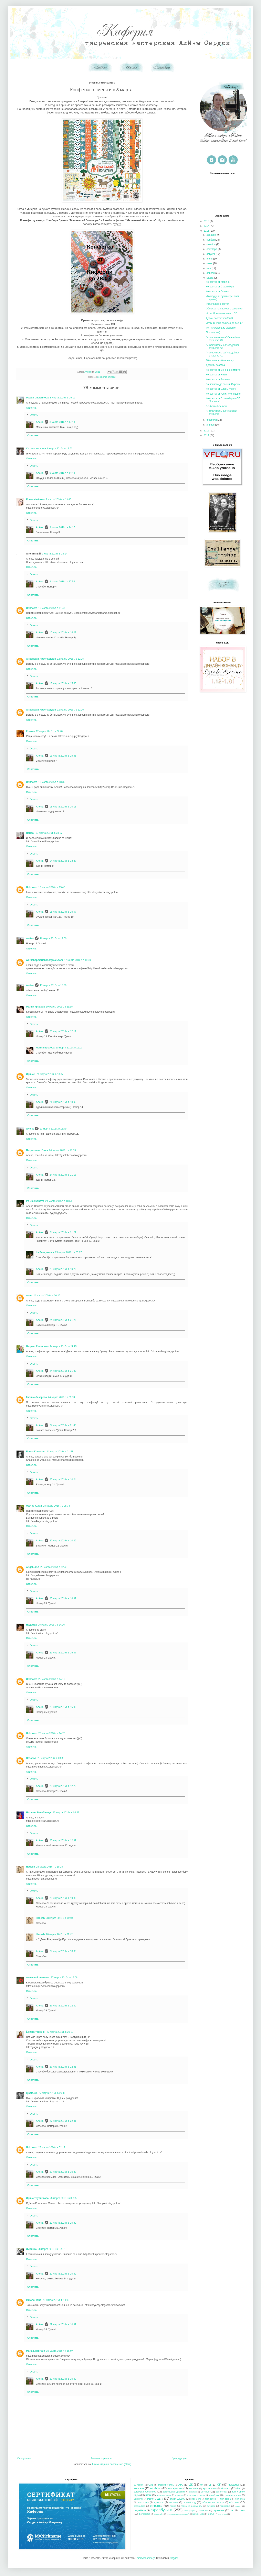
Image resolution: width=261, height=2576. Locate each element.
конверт (179, 2495)
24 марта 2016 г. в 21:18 (63, 1174)
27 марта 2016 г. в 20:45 (52, 2093)
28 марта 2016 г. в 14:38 (56, 2300)
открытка (156, 2505)
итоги (148, 2495)
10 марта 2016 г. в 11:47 (51, 608)
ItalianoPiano (33, 2300)
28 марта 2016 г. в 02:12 (51, 2147)
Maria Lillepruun (35, 2350)
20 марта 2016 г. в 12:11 (63, 1031)
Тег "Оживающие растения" (221, 327)
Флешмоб (234, 2484)
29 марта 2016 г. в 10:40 (63, 2378)
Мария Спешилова (37, 397)
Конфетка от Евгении (218, 379)
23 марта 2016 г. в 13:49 (53, 1128)
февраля (212, 419)
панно (173, 2506)
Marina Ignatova (35, 1006)
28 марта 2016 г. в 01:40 (59, 1918)
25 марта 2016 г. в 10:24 (63, 1479)
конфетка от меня (106, 377)
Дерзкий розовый (216, 365)
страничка (219, 2510)
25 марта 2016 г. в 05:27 (68, 1252)
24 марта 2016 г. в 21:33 (61, 1397)
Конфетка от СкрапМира (220, 286)
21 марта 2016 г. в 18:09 (63, 1102)
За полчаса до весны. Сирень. (223, 384)
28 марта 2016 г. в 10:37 (51, 2249)
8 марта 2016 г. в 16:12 (62, 397)
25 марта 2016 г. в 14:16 (51, 1624)
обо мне (234, 2502)
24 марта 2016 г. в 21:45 (63, 1425)
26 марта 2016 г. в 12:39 (63, 1840)
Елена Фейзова (35, 499)
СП (219, 2484)
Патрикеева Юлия (37, 1150)
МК (201, 2485)
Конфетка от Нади (216, 374)
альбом (155, 2488)
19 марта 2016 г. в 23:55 (59, 1006)
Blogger (173, 2558)
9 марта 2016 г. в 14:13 (62, 473)
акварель (139, 2488)
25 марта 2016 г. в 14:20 (51, 1733)
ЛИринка (31, 2249)
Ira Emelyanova (35, 1201)
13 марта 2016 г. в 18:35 (51, 782)
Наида (30, 833)
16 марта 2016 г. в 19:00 (53, 938)
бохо (238, 2488)
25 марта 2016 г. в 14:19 (51, 1679)
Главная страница (101, 2458)
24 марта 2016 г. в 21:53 (59, 1451)
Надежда (31, 1624)
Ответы (34, 415)
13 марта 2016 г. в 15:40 (63, 683)
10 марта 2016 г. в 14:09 (63, 632)
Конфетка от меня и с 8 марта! (223, 369)
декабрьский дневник (174, 2491)
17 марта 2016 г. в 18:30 (53, 985)
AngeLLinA (32, 1567)
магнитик (138, 2499)
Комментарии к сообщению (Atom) (111, 2464)
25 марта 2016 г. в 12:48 (53, 1567)
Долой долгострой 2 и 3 (219, 318)
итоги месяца (164, 2495)
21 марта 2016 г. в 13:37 (49, 1074)
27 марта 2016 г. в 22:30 (63, 2005)
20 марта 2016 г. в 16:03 (69, 1047)
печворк (211, 2506)
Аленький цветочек (38, 1977)
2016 (207, 230)
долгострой (221, 2491)
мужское (158, 2502)
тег (232, 2510)
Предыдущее (179, 2458)
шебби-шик (198, 2514)
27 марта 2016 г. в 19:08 (64, 1977)
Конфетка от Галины (217, 291)
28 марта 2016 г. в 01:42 (59, 1934)
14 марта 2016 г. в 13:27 (63, 860)
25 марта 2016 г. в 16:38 (63, 1707)
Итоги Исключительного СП (221, 313)
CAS (151, 2484)
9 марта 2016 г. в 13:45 (58, 499)
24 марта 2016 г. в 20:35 (46, 1295)
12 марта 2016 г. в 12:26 (70, 709)
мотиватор (210, 2499)
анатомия (193, 2488)
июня (210, 263)
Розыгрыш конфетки (217, 303)
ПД (209, 2484)
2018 (207, 221)
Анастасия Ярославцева (41, 658)
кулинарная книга (232, 2495)
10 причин (139, 2485)
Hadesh (30, 1866)
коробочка (214, 2495)
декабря (212, 234)
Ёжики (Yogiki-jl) (35, 2031)
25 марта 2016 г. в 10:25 (63, 1540)
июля (210, 258)
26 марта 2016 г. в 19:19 (49, 1866)
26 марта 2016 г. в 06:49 (66, 1812)
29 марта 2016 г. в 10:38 (63, 1951)
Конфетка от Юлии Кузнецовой (223, 393)
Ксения (30, 731)
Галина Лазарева (36, 1397)
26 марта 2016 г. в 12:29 (63, 1786)
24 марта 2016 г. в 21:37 (63, 1370)
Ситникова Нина (36, 448)
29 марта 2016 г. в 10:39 (63, 2222)
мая (209, 268)
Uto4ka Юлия (34, 1505)
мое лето (196, 2499)
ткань (241, 2510)
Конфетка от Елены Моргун (221, 388)
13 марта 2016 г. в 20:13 (63, 806)
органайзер (139, 2506)
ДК (191, 2484)
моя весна (225, 2499)
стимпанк (203, 2510)
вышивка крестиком (145, 2491)
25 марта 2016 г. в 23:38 (51, 1758)
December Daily (166, 2485)
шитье (211, 2514)
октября (211, 244)
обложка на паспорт (213, 2502)
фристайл (158, 2514)
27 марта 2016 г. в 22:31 (63, 2066)
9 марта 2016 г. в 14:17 (62, 527)
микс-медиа (155, 2498)
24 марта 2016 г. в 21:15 (63, 1346)
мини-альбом (177, 2498)
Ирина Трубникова (37, 2198)
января (211, 424)
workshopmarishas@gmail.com (44, 960)
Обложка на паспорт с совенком (224, 308)
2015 (207, 430)
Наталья (31, 1758)
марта (210, 277)
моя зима (240, 2499)
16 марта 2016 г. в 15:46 (51, 887)
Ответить (31, 407)
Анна (29, 1295)
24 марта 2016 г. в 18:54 (58, 1201)
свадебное (140, 2510)
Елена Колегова (35, 1451)
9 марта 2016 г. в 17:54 (62, 581)
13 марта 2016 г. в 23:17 (48, 833)
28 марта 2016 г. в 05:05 (63, 2198)
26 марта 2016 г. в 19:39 (63, 1898)
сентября (212, 249)
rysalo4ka (31, 2093)
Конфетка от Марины (218, 281)
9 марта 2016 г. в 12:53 (59, 448)
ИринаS (30, 1074)
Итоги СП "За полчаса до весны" (224, 323)
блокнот (225, 2488)
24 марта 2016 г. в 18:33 (62, 1150)
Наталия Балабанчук (38, 1812)
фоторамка (144, 2514)
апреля (211, 273)
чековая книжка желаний (177, 2514)
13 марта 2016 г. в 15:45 (63, 755)
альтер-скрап (175, 2488)
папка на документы (191, 2506)
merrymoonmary (145, 2558)
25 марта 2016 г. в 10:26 (63, 1269)
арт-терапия (210, 2488)
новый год (190, 2502)
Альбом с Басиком (216, 406)
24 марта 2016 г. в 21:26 (63, 1320)
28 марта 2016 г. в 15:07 (59, 2350)
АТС (180, 2484)
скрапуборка (189, 2510)
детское (205, 2491)
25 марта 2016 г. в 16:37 (63, 1598)
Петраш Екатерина (37, 1346)
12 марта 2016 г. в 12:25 (70, 658)
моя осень (143, 2502)
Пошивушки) (213, 332)
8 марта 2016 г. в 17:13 (62, 422)
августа (211, 254)
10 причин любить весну (220, 360)
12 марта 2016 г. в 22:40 (49, 731)
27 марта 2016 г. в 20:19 (59, 2031)
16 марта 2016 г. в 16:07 (63, 911)
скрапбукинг (161, 2510)
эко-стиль (222, 2514)
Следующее (24, 2458)
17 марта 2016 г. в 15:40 (77, 960)
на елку (173, 2502)
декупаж (193, 2492)
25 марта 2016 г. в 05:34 (56, 1505)
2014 (207, 435)
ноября (211, 239)
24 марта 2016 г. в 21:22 (63, 1232)
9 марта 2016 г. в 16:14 (54, 553)
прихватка (225, 2506)
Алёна (39, 422)
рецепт (238, 2506)
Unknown (31, 608)
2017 (207, 225)
